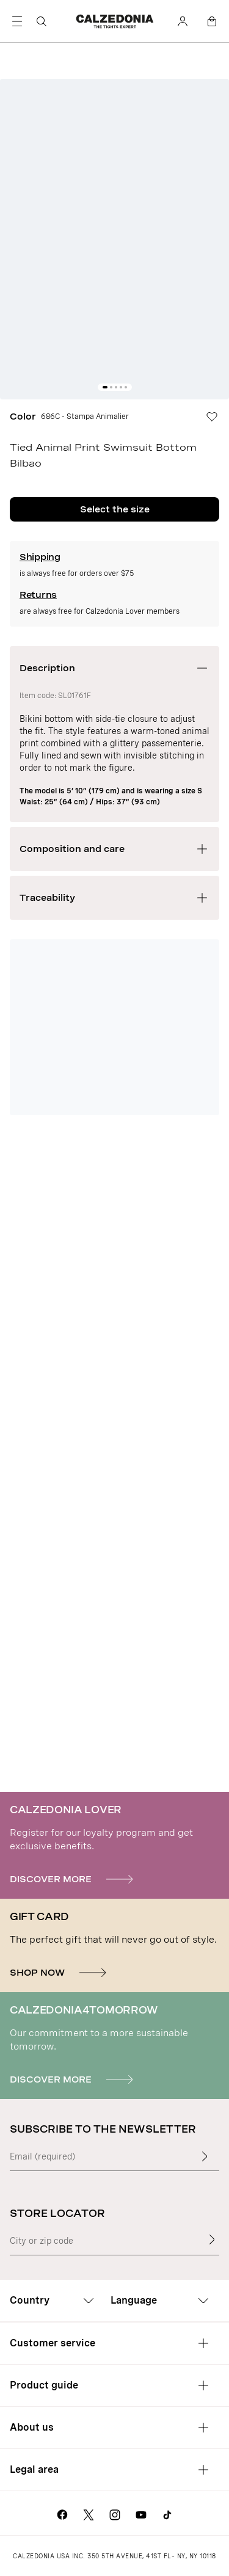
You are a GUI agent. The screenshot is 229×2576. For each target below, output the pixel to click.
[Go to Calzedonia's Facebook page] (62, 2513)
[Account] (182, 21)
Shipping (40, 557)
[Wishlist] (217, 416)
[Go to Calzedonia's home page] (115, 21)
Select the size (115, 509)
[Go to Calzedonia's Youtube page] (141, 2513)
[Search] (41, 21)
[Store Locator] (212, 2239)
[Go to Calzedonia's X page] (88, 2513)
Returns (38, 595)
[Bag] (212, 21)
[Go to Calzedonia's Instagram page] (114, 2513)
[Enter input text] (204, 2156)
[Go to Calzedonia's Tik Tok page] (167, 2513)
